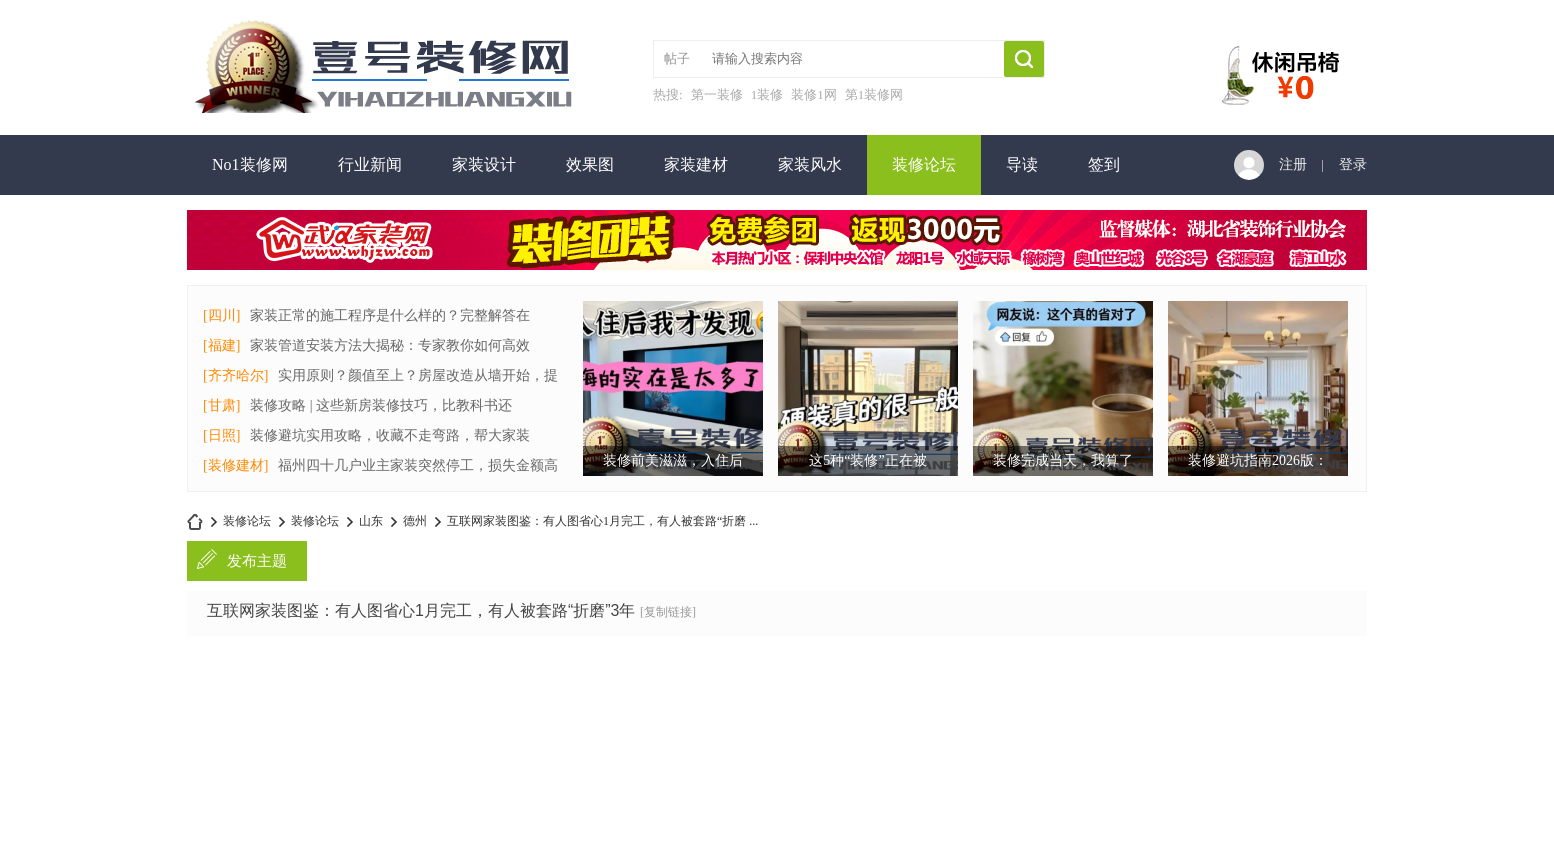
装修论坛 (924, 164)
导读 (1022, 164)
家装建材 (696, 164)
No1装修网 (250, 164)
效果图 (590, 164)
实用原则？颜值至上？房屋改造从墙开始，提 (418, 375)
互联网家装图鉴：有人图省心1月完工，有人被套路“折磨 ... (602, 521)
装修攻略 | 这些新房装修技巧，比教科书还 (381, 405)
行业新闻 (370, 164)
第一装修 (717, 94)
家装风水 (810, 164)
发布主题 (257, 561)
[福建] (221, 345)
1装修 (767, 94)
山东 (371, 521)
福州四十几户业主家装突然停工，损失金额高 (418, 465)
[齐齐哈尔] (235, 375)
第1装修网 (874, 94)
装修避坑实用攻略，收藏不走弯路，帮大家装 (390, 435)
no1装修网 (195, 521)
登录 (1353, 164)
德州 (415, 521)
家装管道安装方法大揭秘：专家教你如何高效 (390, 345)
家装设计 (484, 164)
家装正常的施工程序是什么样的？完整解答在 (390, 315)
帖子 (677, 58)
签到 (1104, 164)
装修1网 (814, 94)
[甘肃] (221, 405)
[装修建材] (235, 465)
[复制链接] (668, 612)
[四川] (221, 315)
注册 (1293, 164)
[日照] (221, 435)
